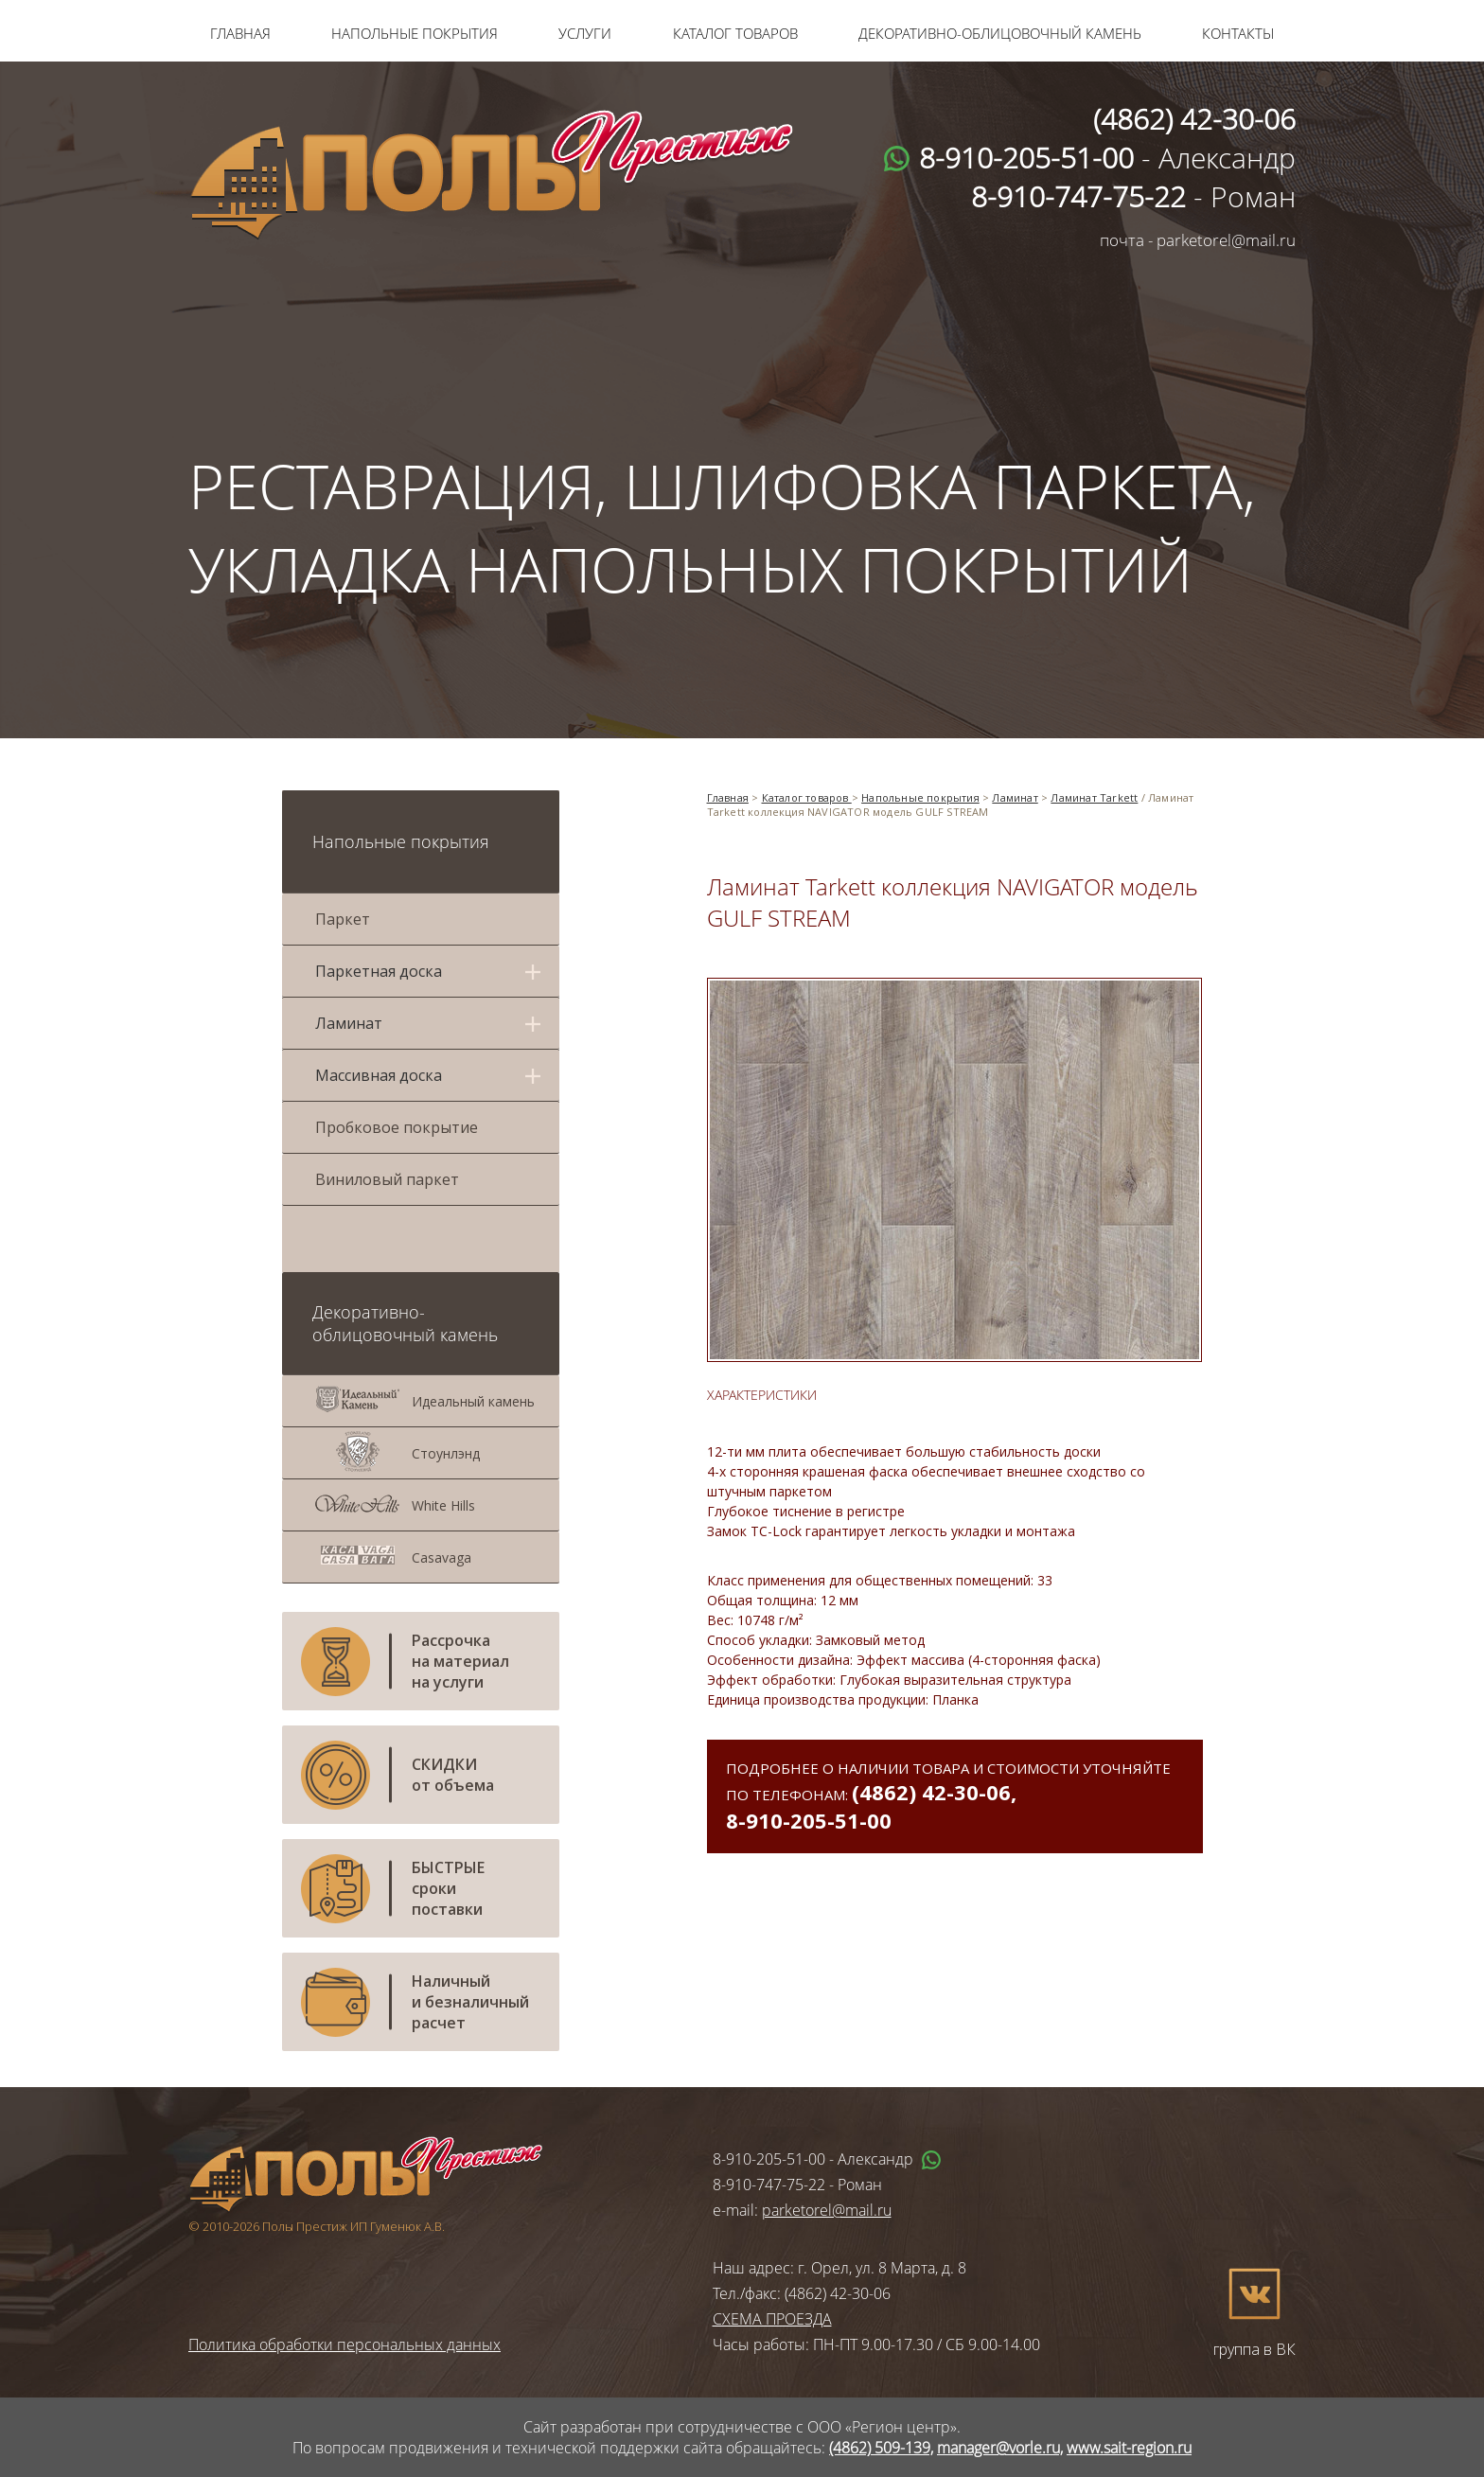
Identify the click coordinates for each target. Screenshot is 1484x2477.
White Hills (443, 1505)
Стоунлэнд (446, 1453)
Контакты (1238, 33)
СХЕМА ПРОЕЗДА (772, 2319)
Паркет (342, 919)
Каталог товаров (735, 33)
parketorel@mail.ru (827, 2210)
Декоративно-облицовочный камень (999, 33)
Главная (240, 33)
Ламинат (1014, 797)
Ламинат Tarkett (1094, 797)
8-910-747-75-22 (769, 2184)
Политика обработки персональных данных (344, 2344)
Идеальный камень (473, 1401)
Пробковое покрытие (396, 1127)
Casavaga (441, 1557)
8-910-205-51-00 (809, 1820)
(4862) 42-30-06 (931, 1792)
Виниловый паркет (387, 1179)
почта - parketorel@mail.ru (1198, 240)
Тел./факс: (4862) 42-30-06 (802, 2293)
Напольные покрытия (414, 33)
